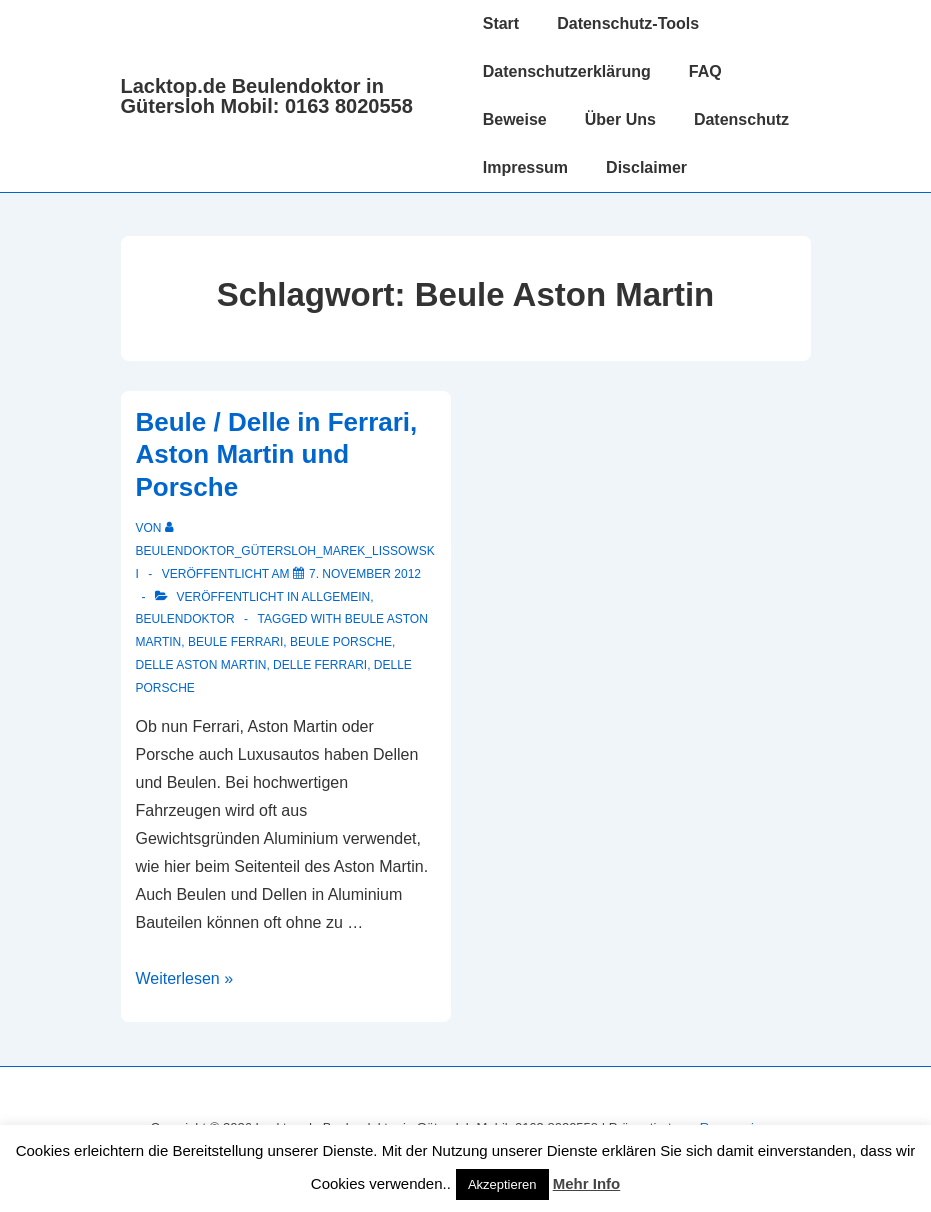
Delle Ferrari (320, 665)
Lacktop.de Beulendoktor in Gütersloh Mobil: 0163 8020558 (267, 96)
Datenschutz (741, 119)
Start (501, 23)
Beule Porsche (341, 642)
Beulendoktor (185, 619)
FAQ (705, 71)
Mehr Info (587, 1183)
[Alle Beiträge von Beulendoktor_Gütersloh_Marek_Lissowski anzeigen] (285, 551)
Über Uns (620, 119)
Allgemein (336, 597)
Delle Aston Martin (201, 665)
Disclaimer (646, 167)
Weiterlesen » (185, 978)
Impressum (525, 167)
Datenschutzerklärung (567, 71)
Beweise (515, 119)
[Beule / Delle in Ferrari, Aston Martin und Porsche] (365, 574)
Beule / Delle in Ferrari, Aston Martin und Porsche (277, 454)
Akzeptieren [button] (502, 1184)
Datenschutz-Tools (628, 23)
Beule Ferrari (235, 642)
